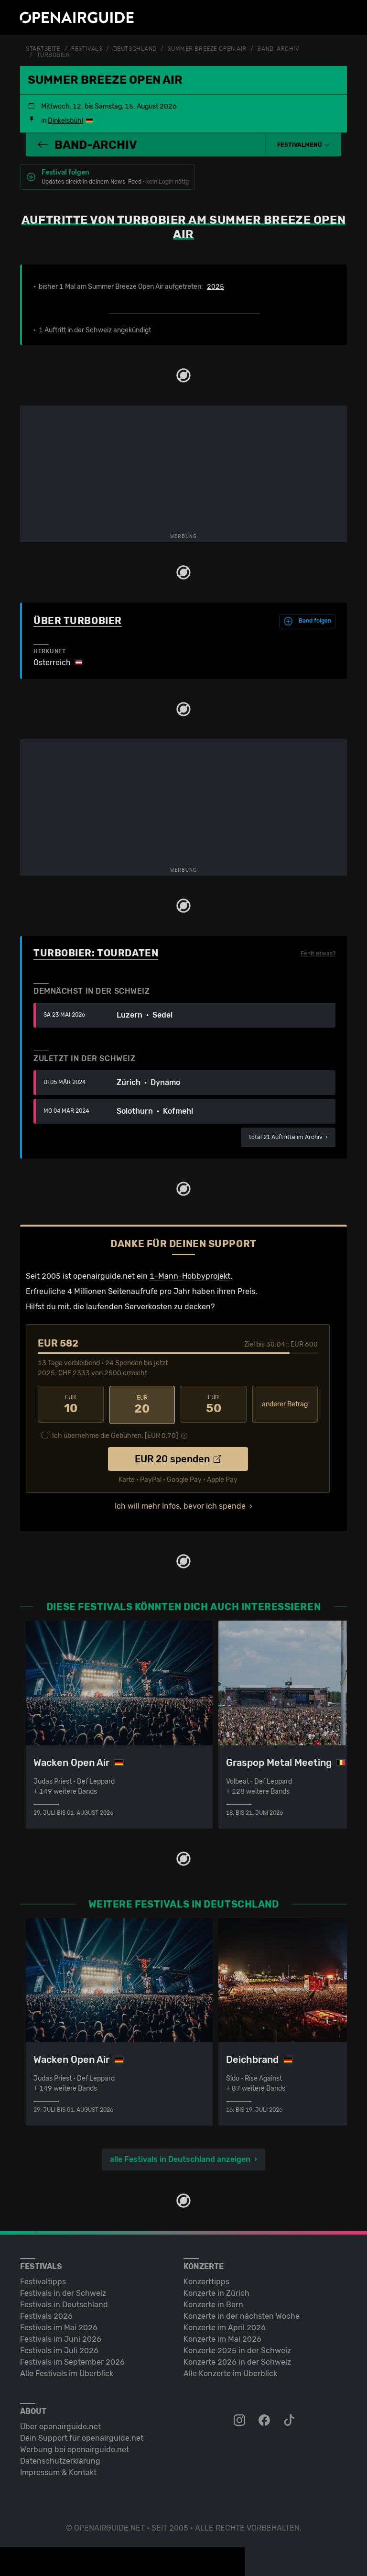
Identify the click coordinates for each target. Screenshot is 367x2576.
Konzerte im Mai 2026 (222, 2337)
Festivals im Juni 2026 (60, 2337)
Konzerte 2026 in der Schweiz (237, 2360)
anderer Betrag (285, 1403)
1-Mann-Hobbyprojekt (190, 1275)
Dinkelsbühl (65, 120)
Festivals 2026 (46, 2314)
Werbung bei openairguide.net (74, 2447)
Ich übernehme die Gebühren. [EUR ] (115, 1434)
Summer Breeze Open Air (207, 48)
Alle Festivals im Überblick (66, 2371)
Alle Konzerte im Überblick (230, 2371)
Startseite (43, 48)
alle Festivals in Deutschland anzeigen (180, 2157)
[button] (303, 143)
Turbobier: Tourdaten (95, 952)
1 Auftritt (52, 329)
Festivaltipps (43, 2279)
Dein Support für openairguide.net (81, 2436)
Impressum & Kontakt (58, 2470)
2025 (215, 286)
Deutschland (135, 48)
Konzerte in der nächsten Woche (242, 2314)
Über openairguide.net (60, 2424)
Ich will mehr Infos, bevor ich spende (180, 1504)
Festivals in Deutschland (64, 2302)
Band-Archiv (278, 48)
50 (213, 1403)
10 (70, 1403)
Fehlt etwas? (318, 953)
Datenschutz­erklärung (60, 2459)
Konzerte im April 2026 (225, 2325)
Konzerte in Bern (213, 2302)
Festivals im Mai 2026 (58, 2325)
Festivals (86, 48)
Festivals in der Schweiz (63, 2291)
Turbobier (53, 54)
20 (142, 1403)
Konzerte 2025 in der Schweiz (237, 2348)
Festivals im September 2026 (72, 2360)
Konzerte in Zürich (216, 2291)
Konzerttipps (206, 2279)
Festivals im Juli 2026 (59, 2348)
